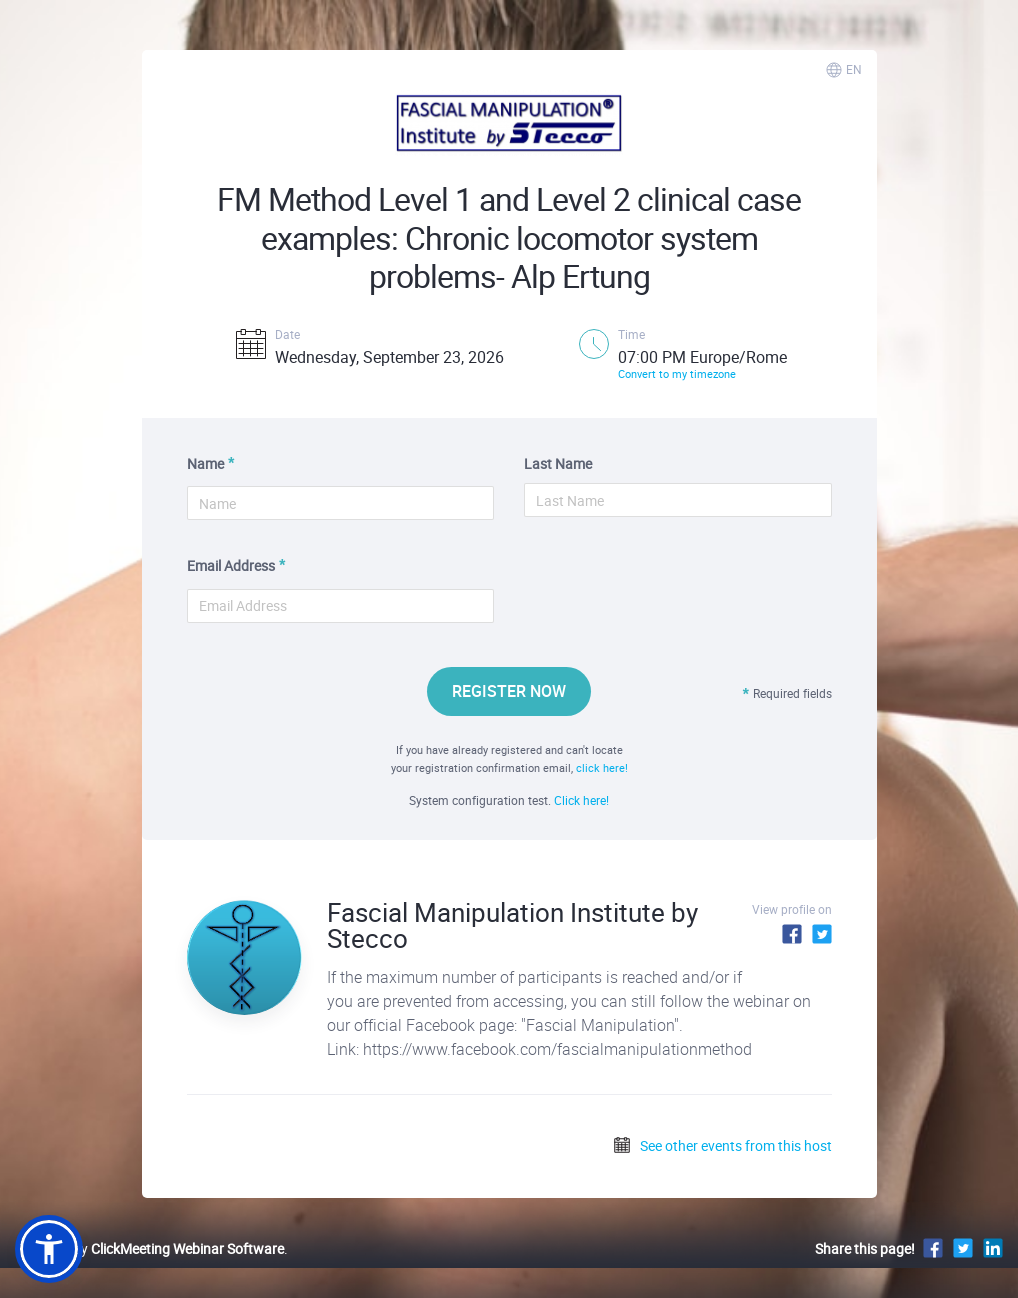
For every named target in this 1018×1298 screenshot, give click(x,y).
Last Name (558, 463)
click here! (602, 767)
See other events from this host (722, 1145)
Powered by (149, 1248)
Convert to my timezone (677, 373)
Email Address (231, 565)
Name (205, 463)
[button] (49, 1249)
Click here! (581, 800)
